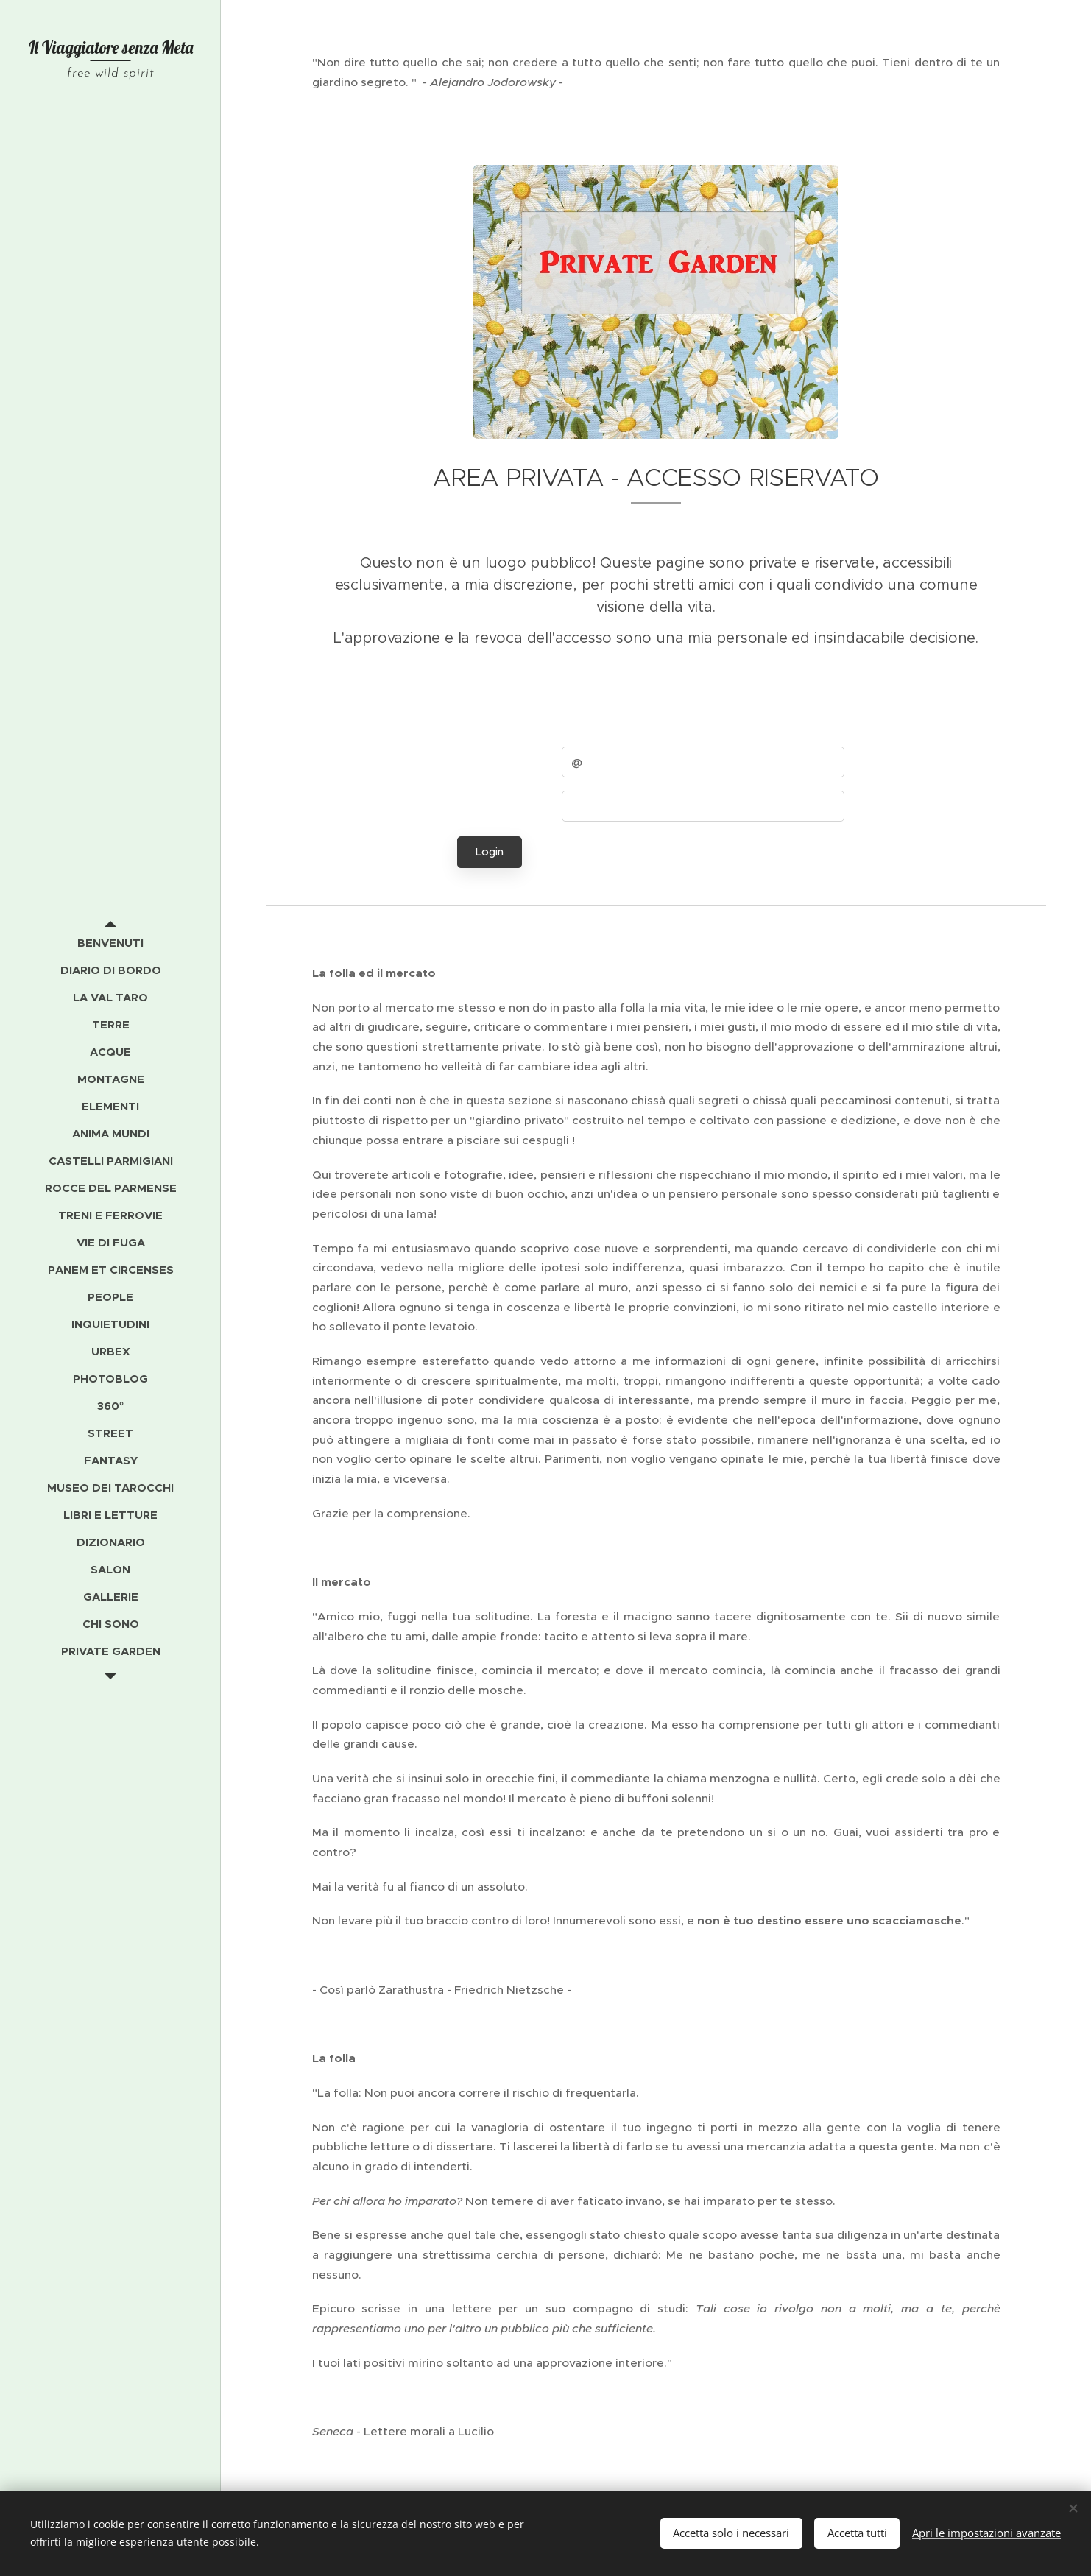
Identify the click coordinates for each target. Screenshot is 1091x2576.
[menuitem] (110, 942)
